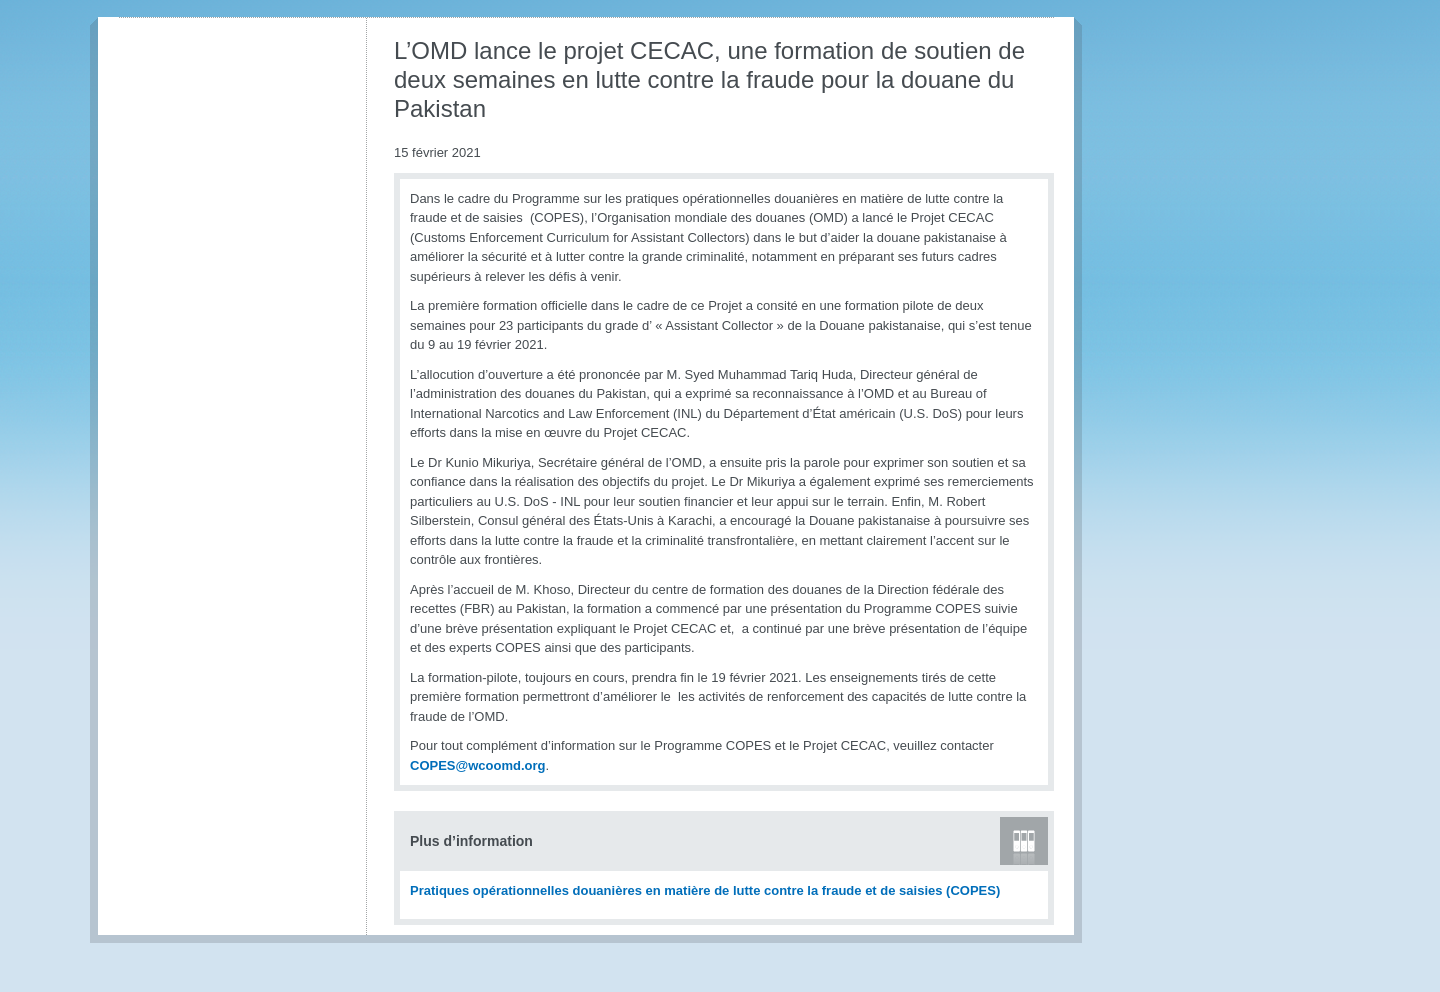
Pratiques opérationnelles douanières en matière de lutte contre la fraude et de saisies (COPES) (705, 890)
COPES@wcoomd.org (477, 765)
